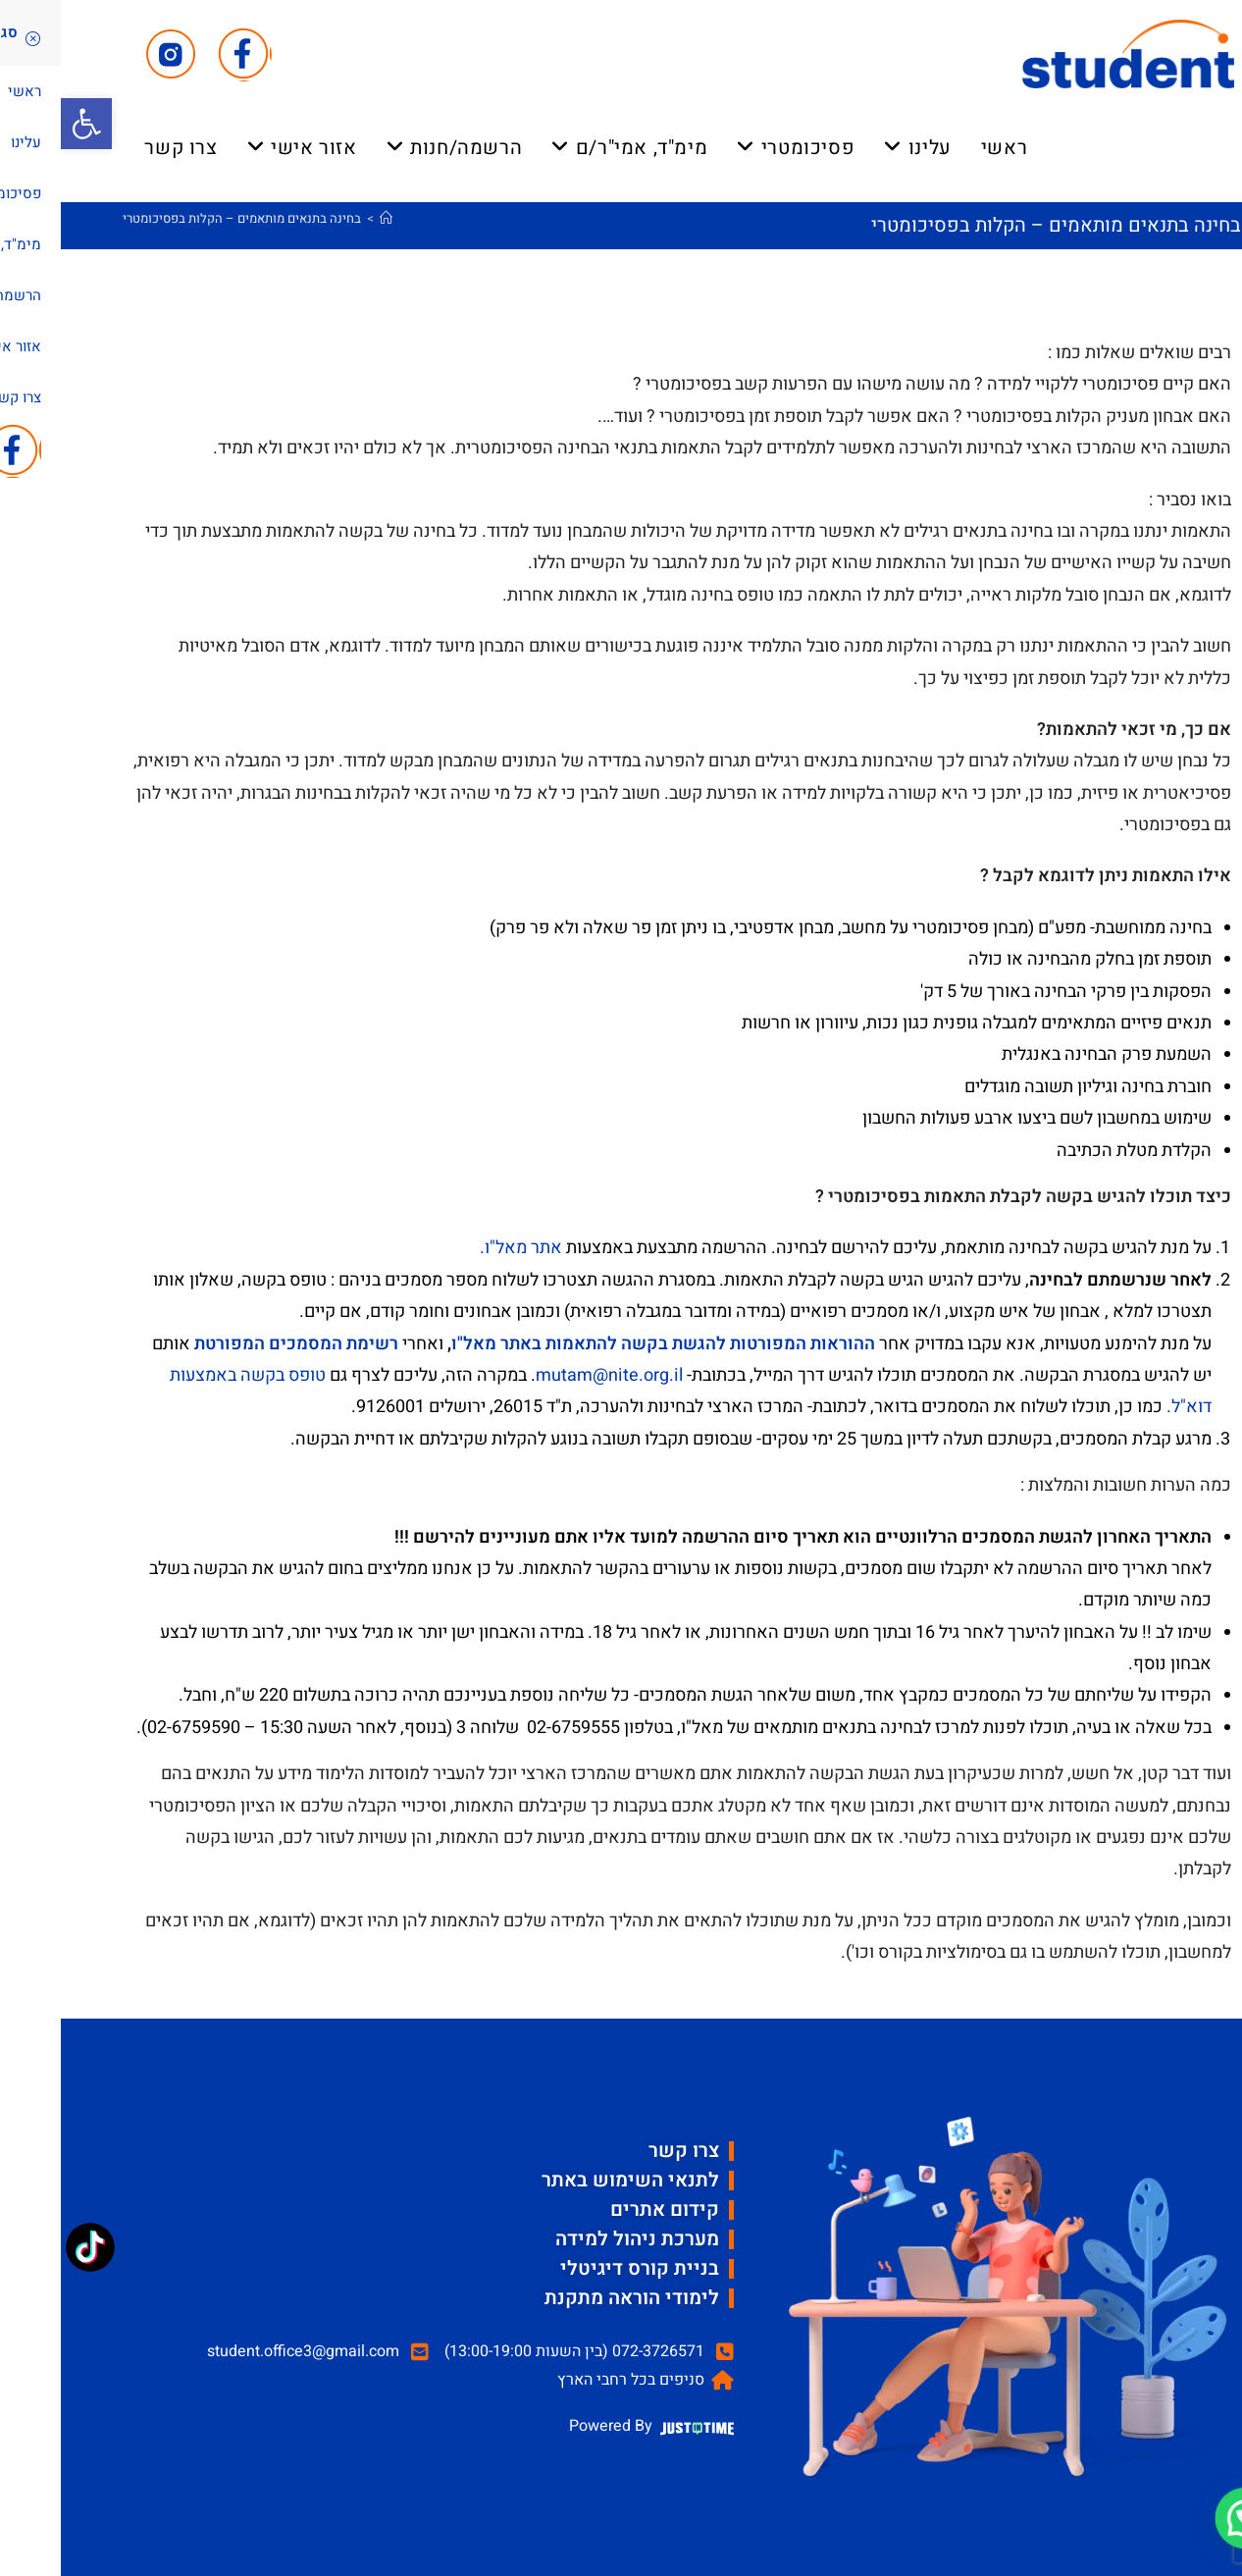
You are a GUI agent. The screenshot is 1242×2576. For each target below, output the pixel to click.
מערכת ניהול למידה (576, 2239)
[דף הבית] (325, 218)
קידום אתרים (603, 2209)
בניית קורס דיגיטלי (578, 2268)
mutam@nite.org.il (548, 1375)
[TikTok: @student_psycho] (29, 2250)
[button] (25, 123)
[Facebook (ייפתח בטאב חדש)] (184, 54)
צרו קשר (623, 2150)
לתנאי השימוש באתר (569, 2180)
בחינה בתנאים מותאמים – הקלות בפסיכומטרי (181, 218)
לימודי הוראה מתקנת (571, 2298)
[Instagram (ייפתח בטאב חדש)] (110, 54)
